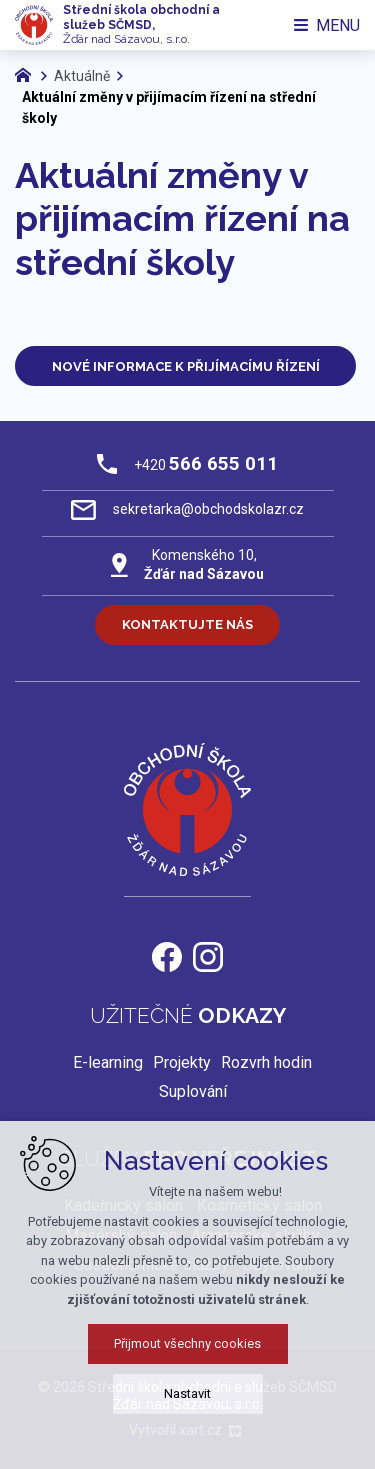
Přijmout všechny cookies (187, 1360)
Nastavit (187, 1410)
